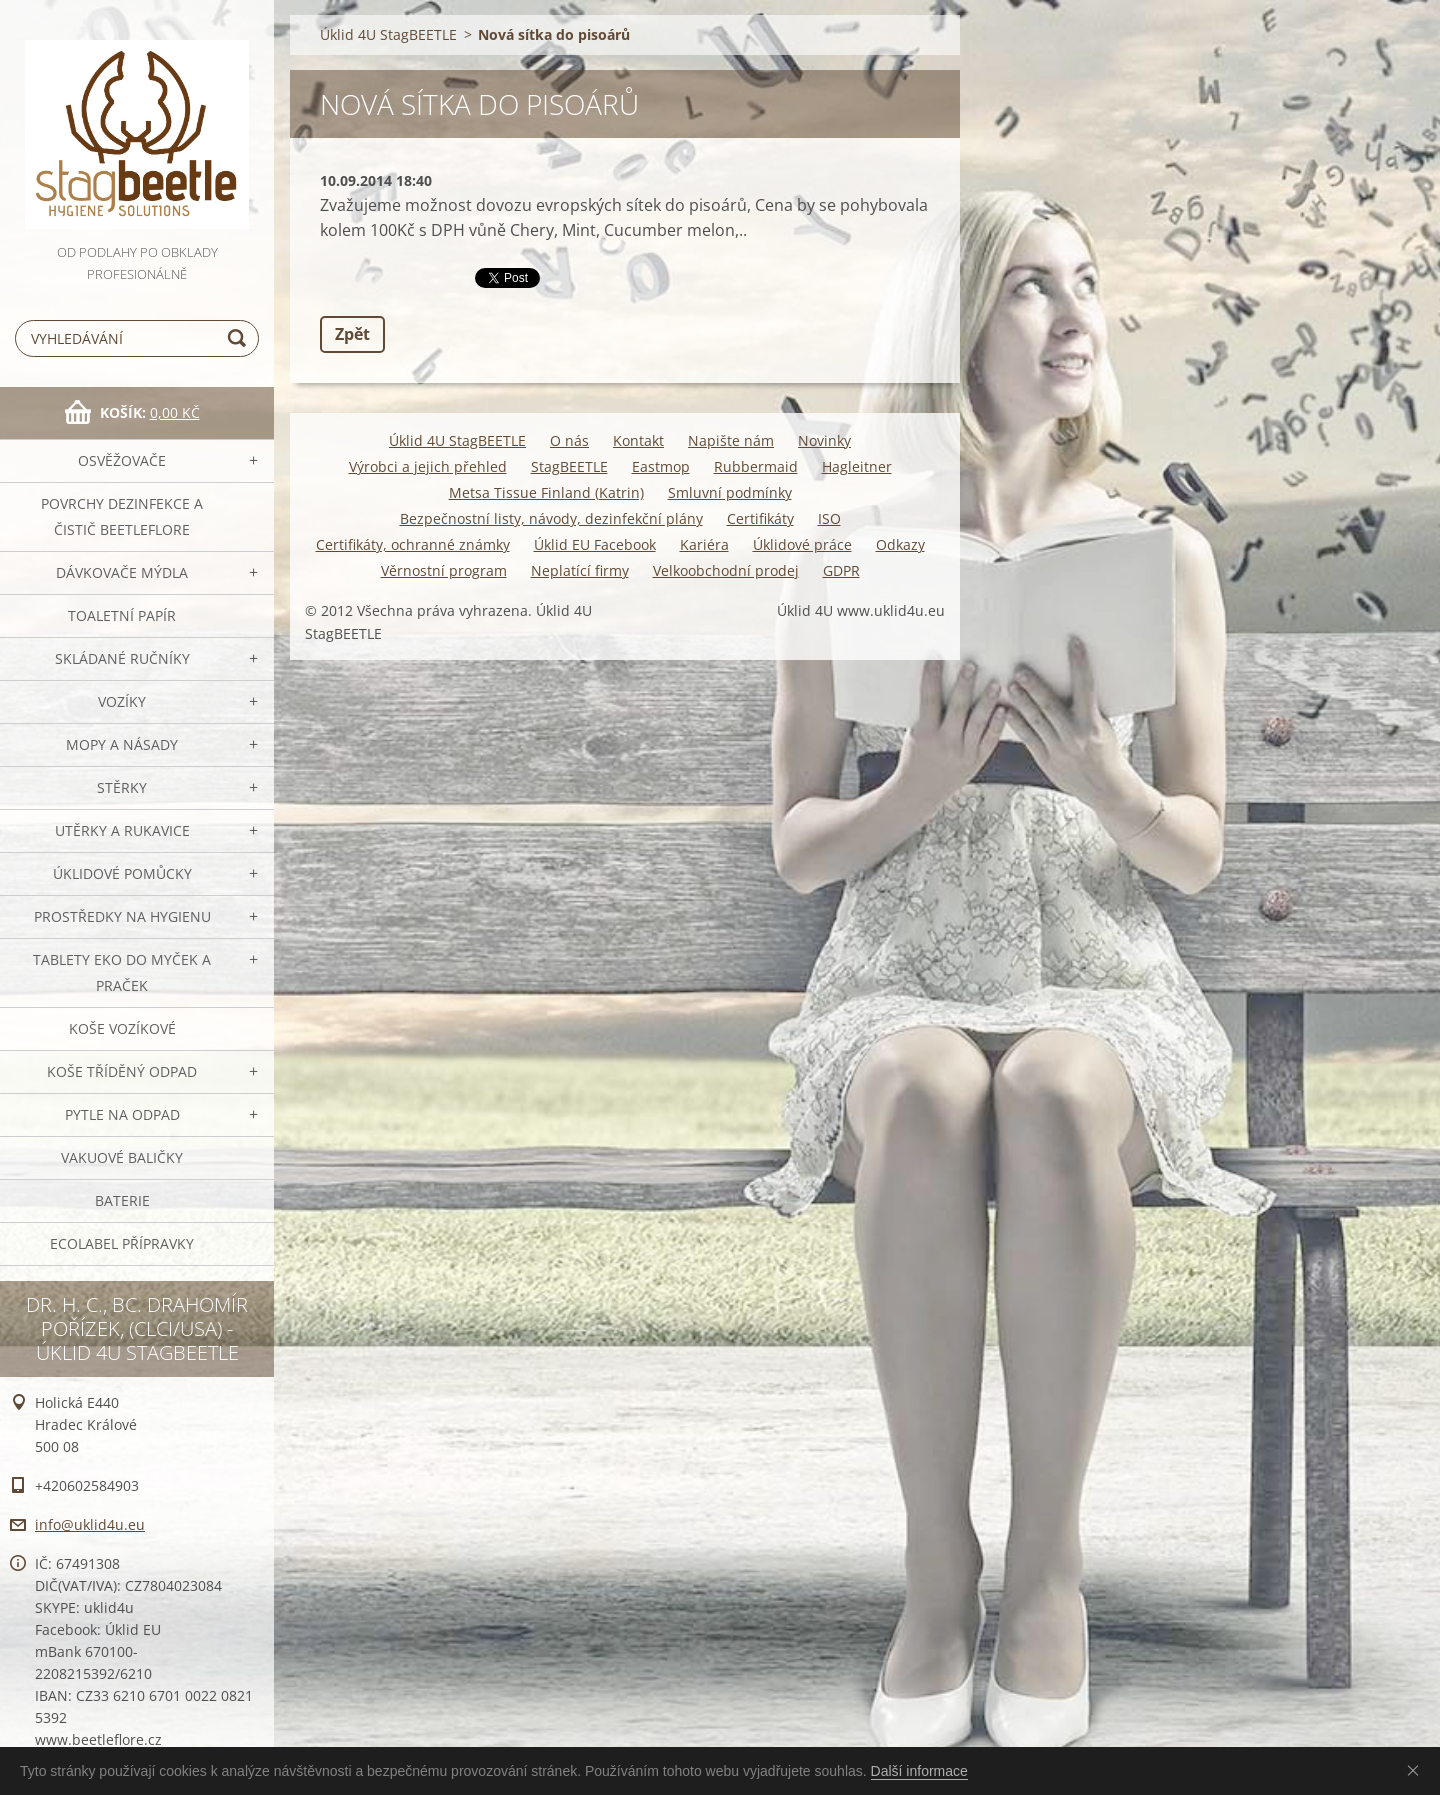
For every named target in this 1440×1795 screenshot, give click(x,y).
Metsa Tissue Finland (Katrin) (546, 492)
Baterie (122, 1200)
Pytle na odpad (122, 1114)
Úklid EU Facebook (595, 544)
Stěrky (122, 787)
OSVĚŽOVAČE (122, 460)
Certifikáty (760, 518)
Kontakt (638, 440)
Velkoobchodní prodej (726, 570)
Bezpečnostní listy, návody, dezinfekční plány (551, 518)
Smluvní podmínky (730, 492)
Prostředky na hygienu (122, 916)
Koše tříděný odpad (122, 1071)
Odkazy (900, 544)
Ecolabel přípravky (122, 1243)
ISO (829, 518)
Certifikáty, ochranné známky (413, 544)
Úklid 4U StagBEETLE (388, 34)
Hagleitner (857, 466)
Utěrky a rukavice (122, 830)
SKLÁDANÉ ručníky (122, 658)
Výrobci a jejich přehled (428, 466)
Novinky (824, 440)
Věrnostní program (444, 570)
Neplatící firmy (580, 570)
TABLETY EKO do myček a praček (122, 972)
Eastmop (661, 466)
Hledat (240, 338)
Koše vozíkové (122, 1028)
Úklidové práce (802, 544)
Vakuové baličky (122, 1157)
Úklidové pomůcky (122, 873)
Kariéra (704, 544)
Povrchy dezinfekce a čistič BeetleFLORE (122, 516)
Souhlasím (1417, 1770)
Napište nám (731, 440)
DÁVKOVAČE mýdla (122, 572)
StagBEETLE (569, 466)
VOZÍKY (122, 701)
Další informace (919, 1771)
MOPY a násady (122, 744)
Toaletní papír (122, 615)
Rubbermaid (756, 466)
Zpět (352, 334)
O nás (569, 440)
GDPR (841, 570)
